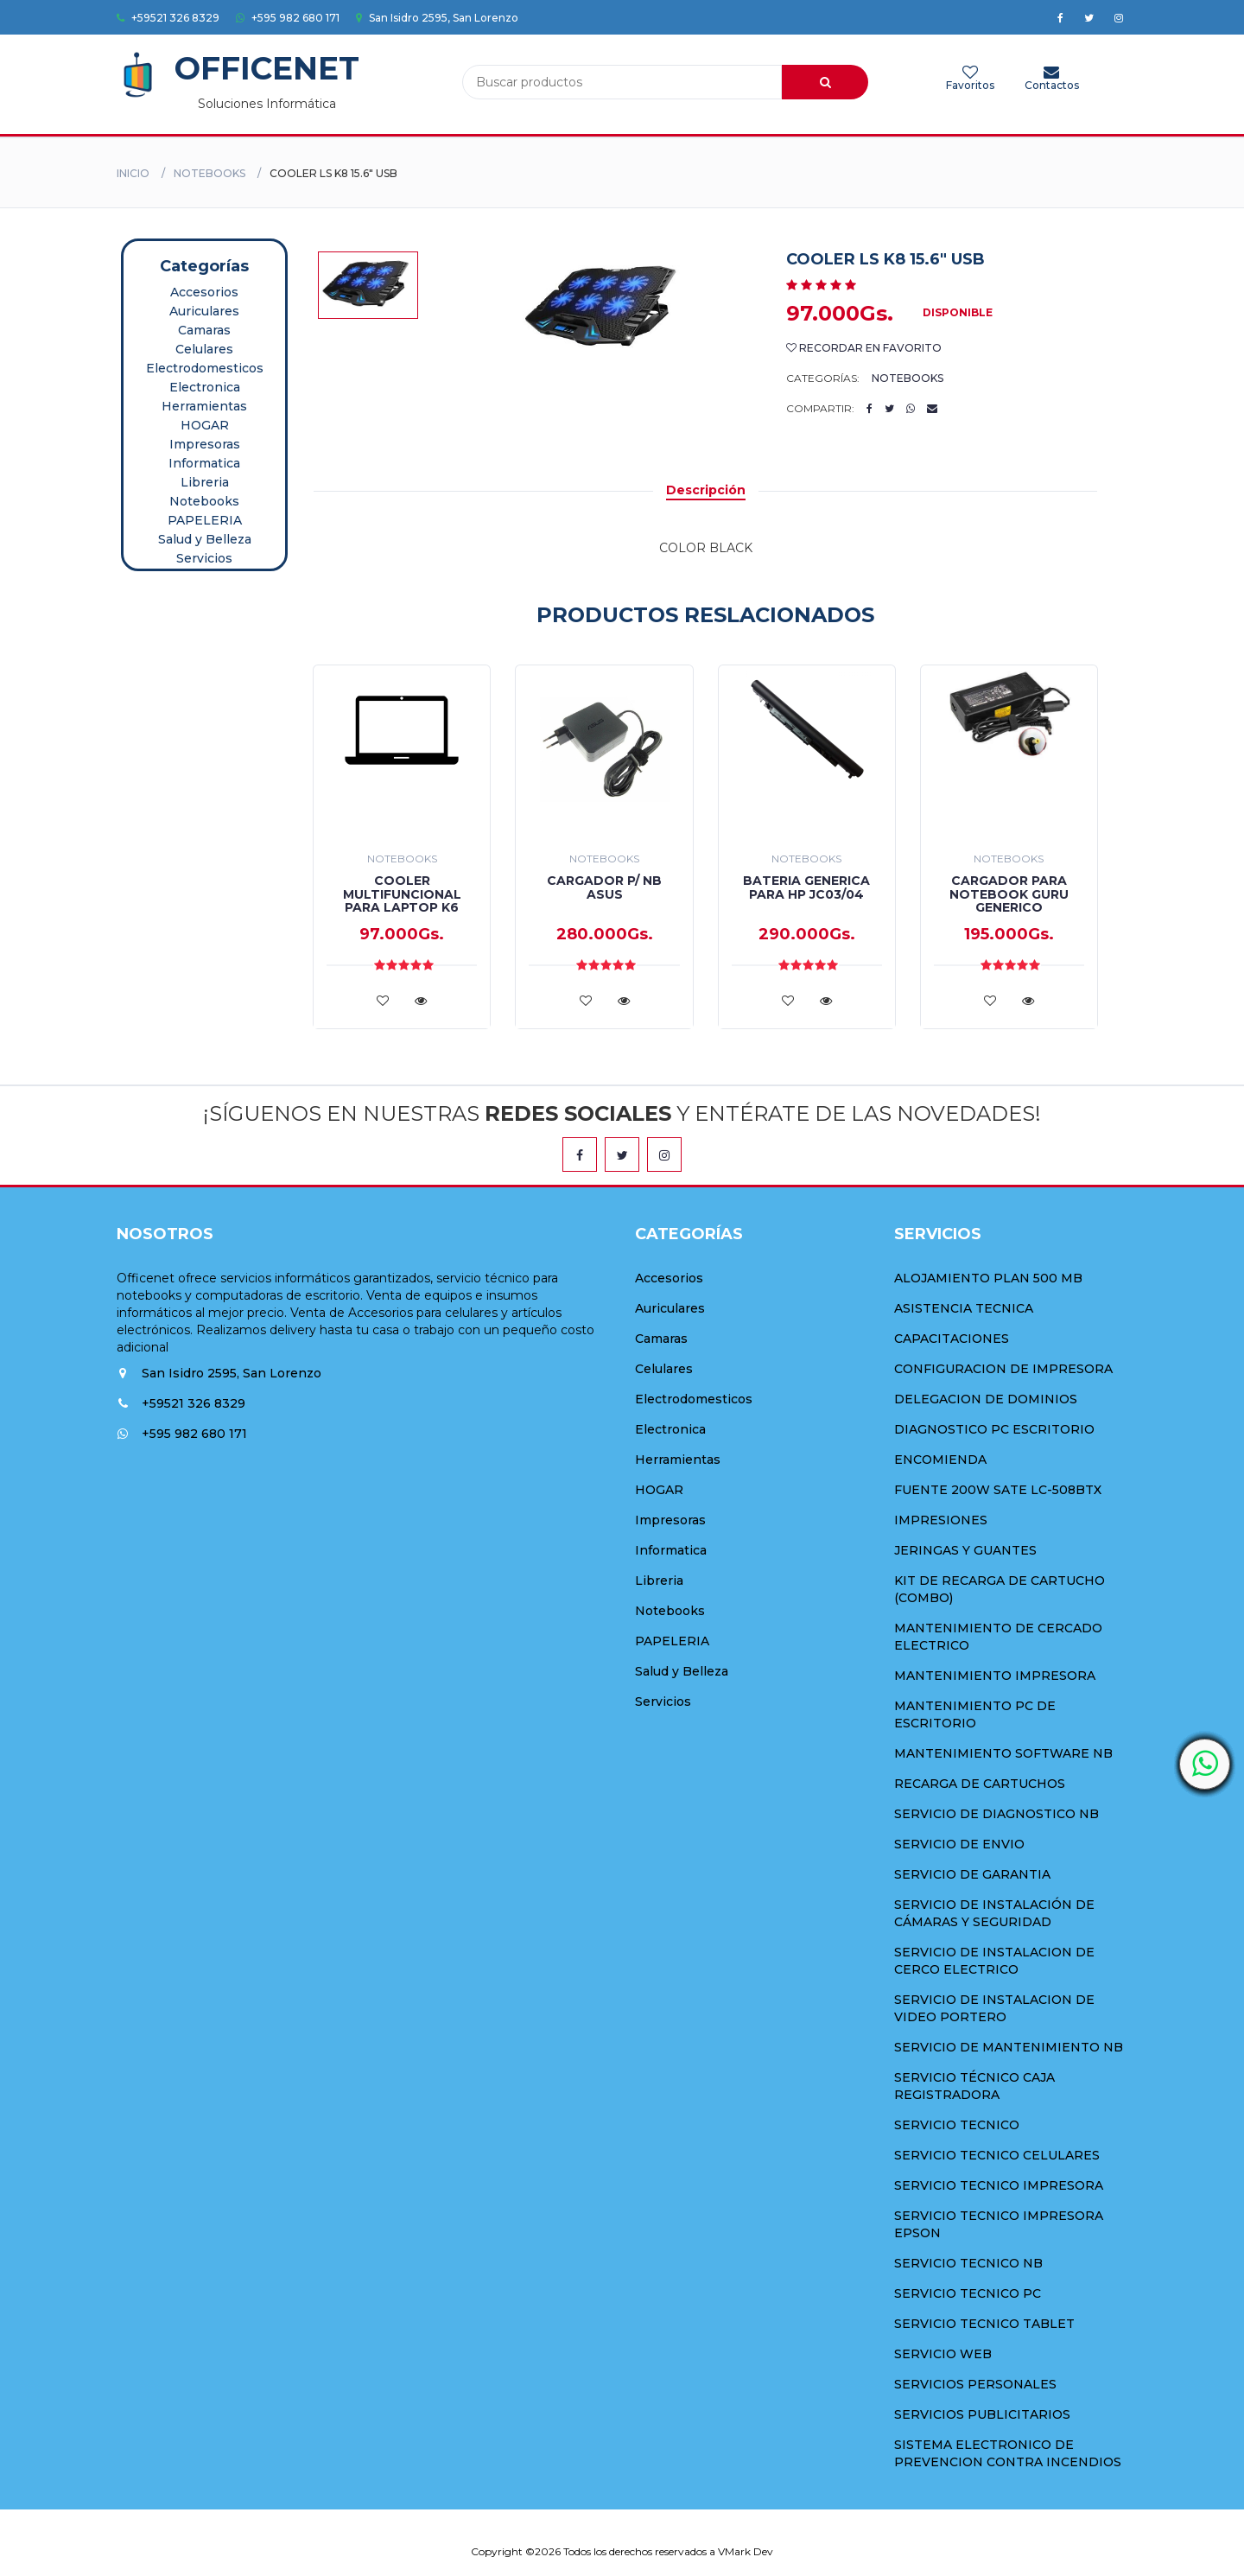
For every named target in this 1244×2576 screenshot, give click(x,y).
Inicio (133, 173)
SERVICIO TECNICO (956, 2125)
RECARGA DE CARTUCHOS (979, 1783)
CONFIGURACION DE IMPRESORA (1003, 1369)
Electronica (204, 387)
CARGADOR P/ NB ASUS (604, 887)
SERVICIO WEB (943, 2354)
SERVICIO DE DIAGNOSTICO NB (996, 1814)
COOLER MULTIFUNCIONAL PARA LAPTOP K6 (402, 894)
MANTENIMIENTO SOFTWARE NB (1003, 1753)
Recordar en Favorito (864, 347)
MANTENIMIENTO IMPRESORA (994, 1675)
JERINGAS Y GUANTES (965, 1550)
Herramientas (204, 406)
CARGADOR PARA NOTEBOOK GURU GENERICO (1009, 894)
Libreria (205, 482)
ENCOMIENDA (940, 1459)
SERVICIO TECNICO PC (967, 2293)
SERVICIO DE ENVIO (959, 1844)
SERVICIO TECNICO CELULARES (997, 2155)
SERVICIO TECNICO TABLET (984, 2323)
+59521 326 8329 (168, 17)
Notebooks (209, 173)
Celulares (204, 349)
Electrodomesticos (204, 368)
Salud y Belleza (204, 539)
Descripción (706, 490)
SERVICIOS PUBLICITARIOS (982, 2414)
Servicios (204, 558)
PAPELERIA (205, 520)
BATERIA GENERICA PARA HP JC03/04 (806, 887)
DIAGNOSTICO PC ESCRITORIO (994, 1429)
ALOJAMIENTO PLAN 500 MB (988, 1278)
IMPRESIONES (940, 1520)
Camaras (204, 330)
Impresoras (204, 444)
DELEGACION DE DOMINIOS (985, 1399)
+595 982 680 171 (288, 17)
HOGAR (205, 425)
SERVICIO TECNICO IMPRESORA (998, 2185)
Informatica (204, 463)
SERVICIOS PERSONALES (975, 2384)
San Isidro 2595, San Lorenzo (437, 17)
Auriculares (204, 311)
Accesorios (204, 292)
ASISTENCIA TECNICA (963, 1308)
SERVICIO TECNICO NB (968, 2263)
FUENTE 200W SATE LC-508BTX (997, 1490)
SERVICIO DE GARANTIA (972, 1874)
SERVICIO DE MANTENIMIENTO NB (1008, 2047)
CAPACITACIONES (951, 1338)
